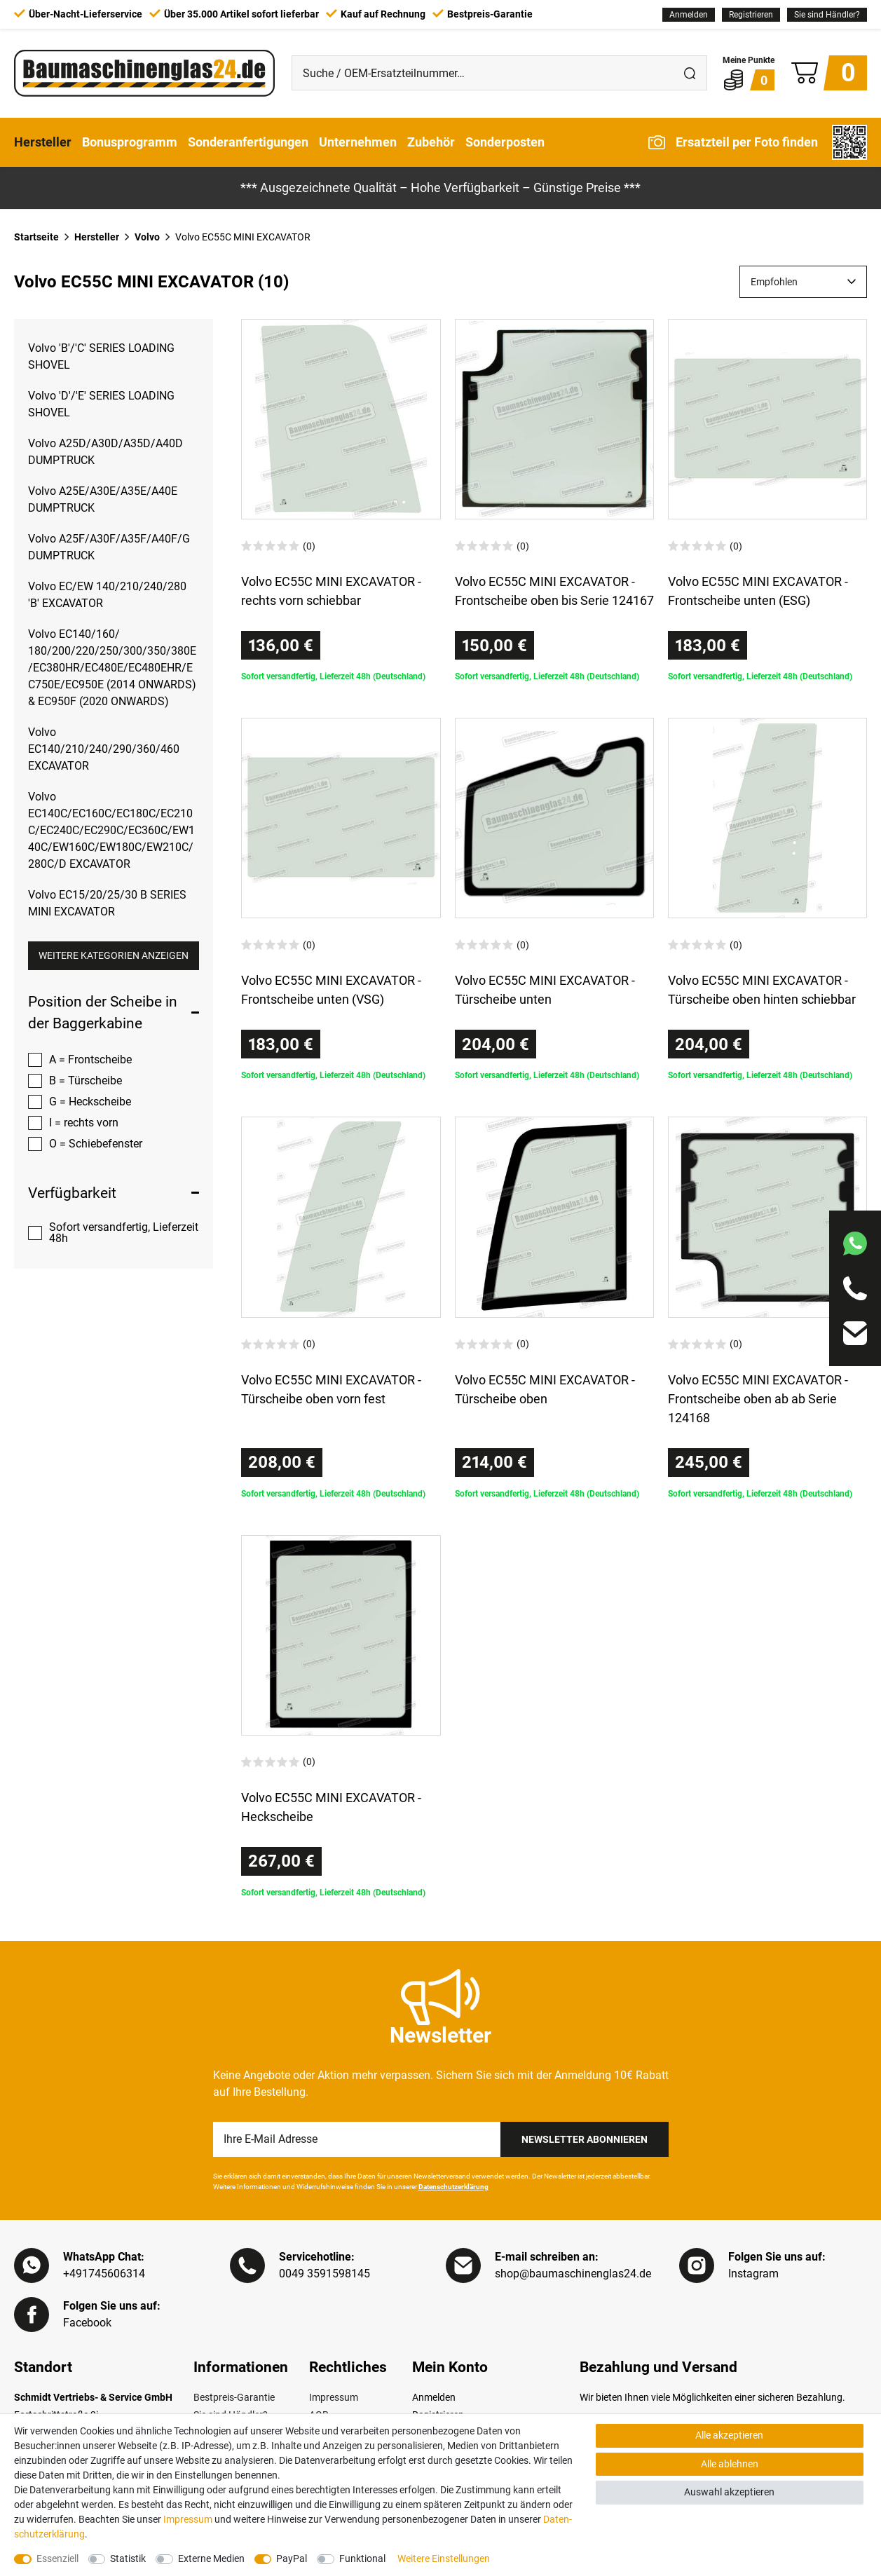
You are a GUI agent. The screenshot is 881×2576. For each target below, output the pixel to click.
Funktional (362, 2558)
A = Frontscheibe (90, 1059)
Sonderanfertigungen (248, 142)
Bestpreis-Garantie (234, 2397)
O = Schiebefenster (95, 1143)
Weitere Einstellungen (443, 2558)
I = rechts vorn (83, 1122)
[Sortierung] (803, 282)
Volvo (147, 237)
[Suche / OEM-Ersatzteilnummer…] (482, 73)
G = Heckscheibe (90, 1101)
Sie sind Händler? (827, 15)
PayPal (291, 2558)
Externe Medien (211, 2558)
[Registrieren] (751, 15)
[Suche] (689, 73)
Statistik (128, 2558)
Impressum (333, 2397)
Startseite (36, 237)
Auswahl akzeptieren (729, 2491)
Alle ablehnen (729, 2463)
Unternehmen (358, 142)
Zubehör (431, 142)
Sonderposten (505, 142)
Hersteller (42, 142)
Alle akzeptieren (729, 2435)
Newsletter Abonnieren (584, 2139)
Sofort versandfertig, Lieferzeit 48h (123, 1232)
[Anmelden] (688, 15)
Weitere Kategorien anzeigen (114, 955)
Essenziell (57, 2558)
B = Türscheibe (85, 1080)
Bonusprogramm (129, 142)
